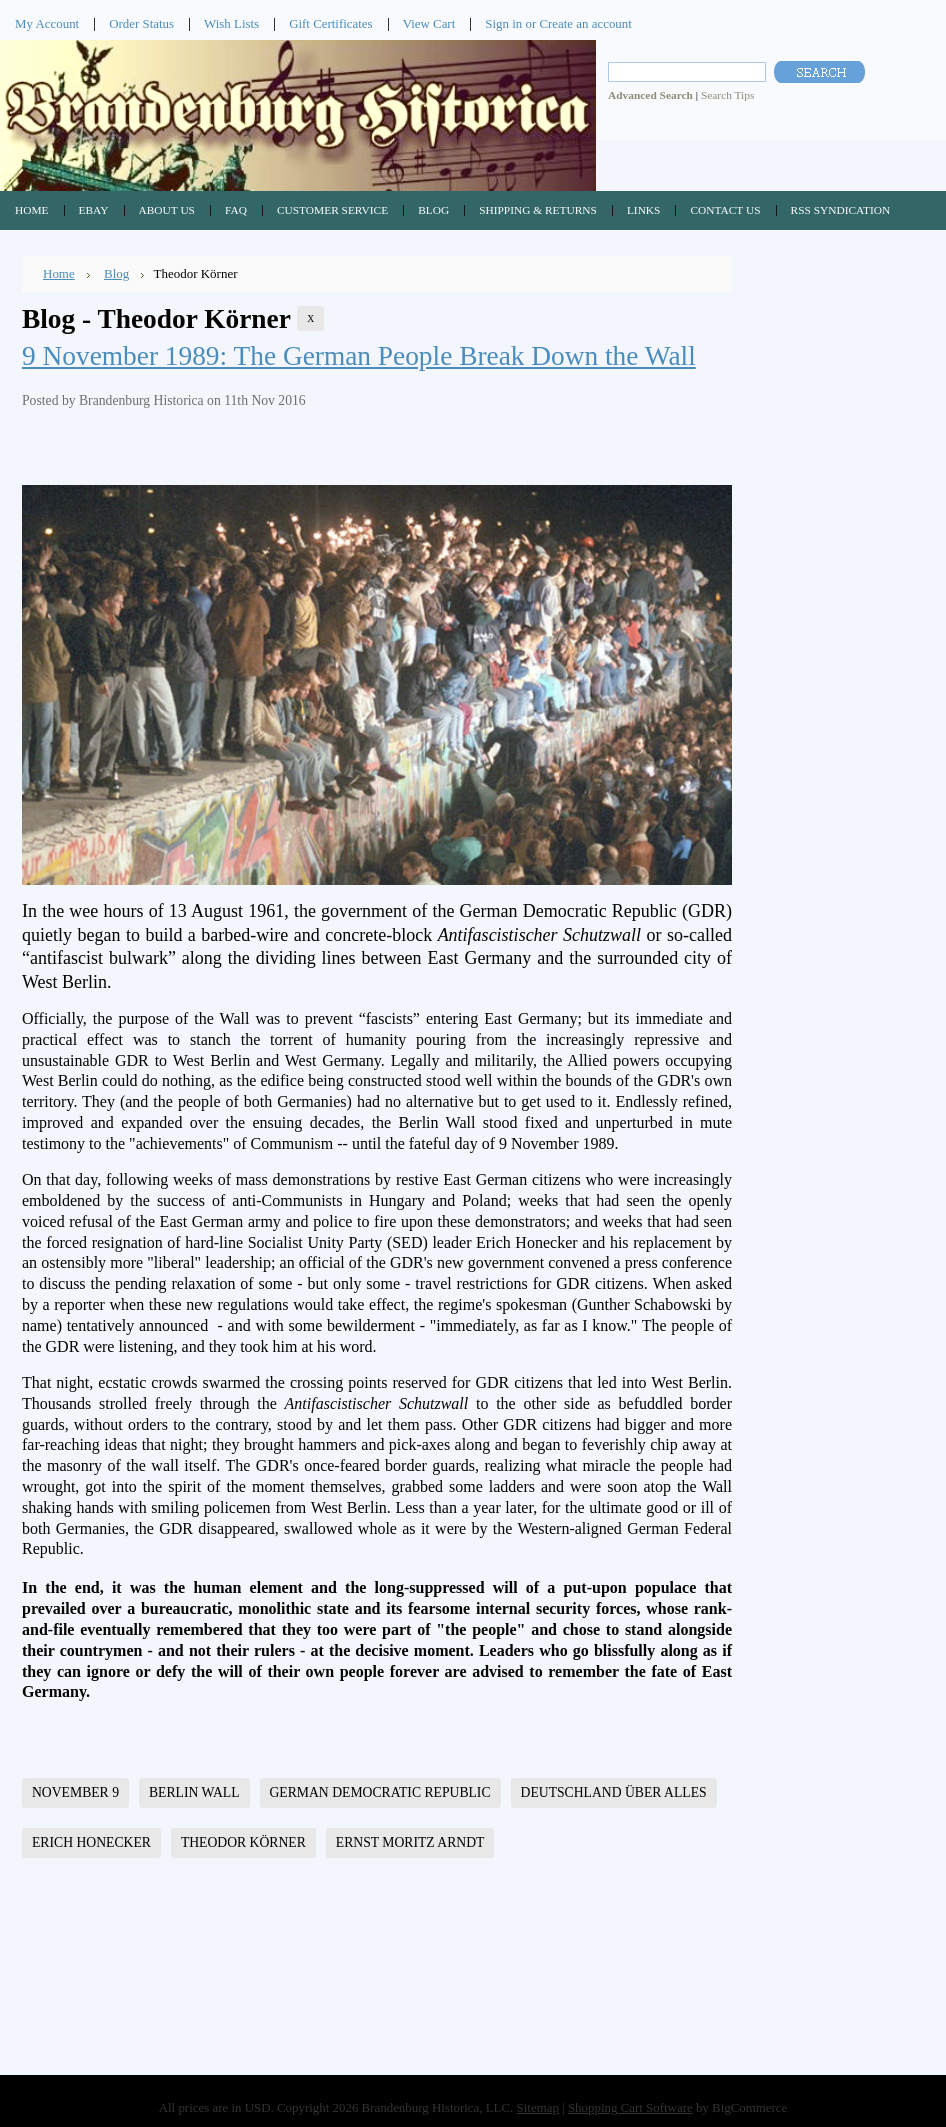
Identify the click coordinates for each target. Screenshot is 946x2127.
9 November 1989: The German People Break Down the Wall (359, 356)
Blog (116, 273)
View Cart (429, 23)
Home (59, 273)
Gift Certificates (331, 23)
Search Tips (727, 95)
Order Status (141, 23)
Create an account (585, 23)
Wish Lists (231, 23)
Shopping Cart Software (630, 2107)
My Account (47, 23)
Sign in (503, 23)
